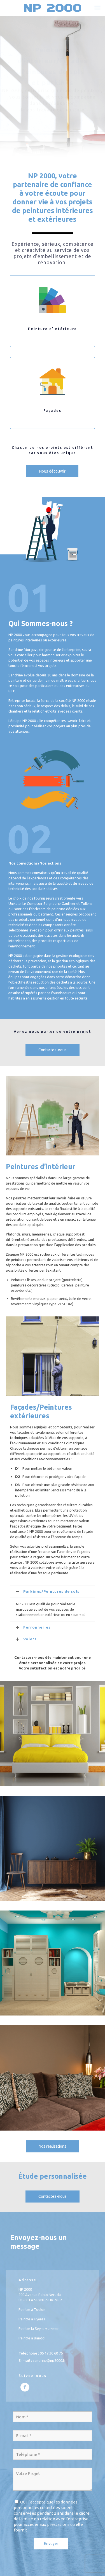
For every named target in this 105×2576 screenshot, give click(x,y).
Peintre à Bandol (31, 2338)
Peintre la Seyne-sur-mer (38, 2328)
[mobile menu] (97, 8)
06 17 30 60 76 (51, 2353)
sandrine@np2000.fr (49, 2360)
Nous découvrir (52, 471)
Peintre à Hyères (31, 2319)
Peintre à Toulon (31, 2309)
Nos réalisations (52, 2146)
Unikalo (14, 903)
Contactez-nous (52, 1050)
